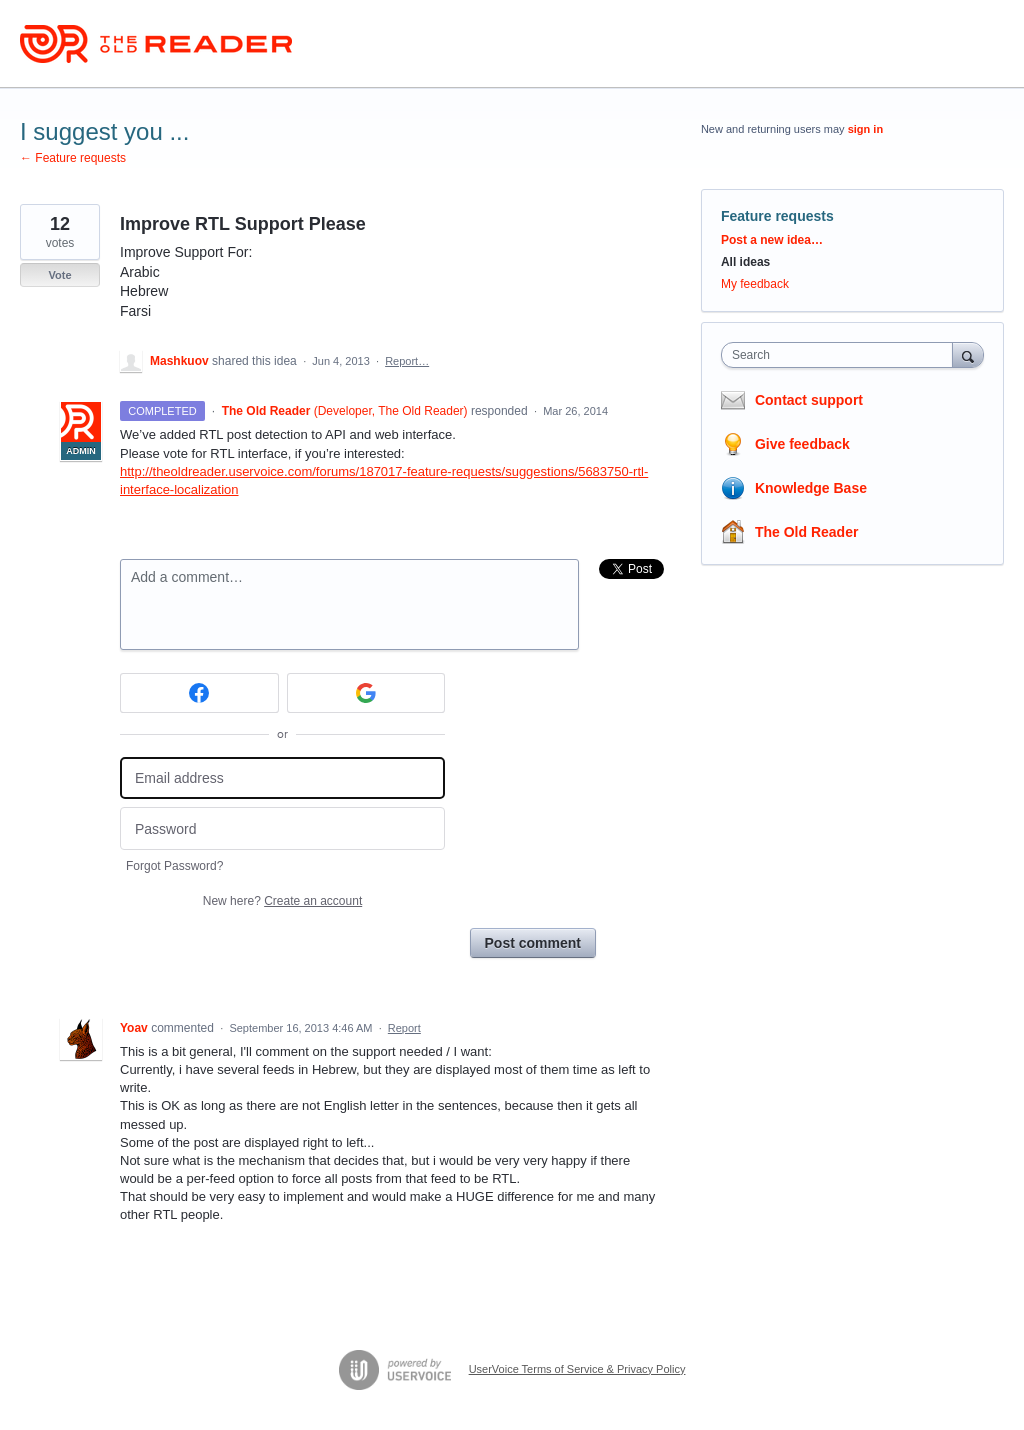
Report (404, 1028)
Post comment (533, 943)
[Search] (968, 354)
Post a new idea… (772, 240)
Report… (407, 361)
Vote (59, 275)
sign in (865, 129)
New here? (282, 901)
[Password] (282, 828)
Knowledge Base (811, 488)
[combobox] (841, 355)
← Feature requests (73, 158)
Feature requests (777, 216)
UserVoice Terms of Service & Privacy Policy (577, 1369)
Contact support (809, 400)
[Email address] (282, 778)
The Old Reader (806, 532)
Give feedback (802, 444)
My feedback (755, 284)
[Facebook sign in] (199, 693)
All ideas (745, 262)
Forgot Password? (174, 866)
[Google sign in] (366, 693)
